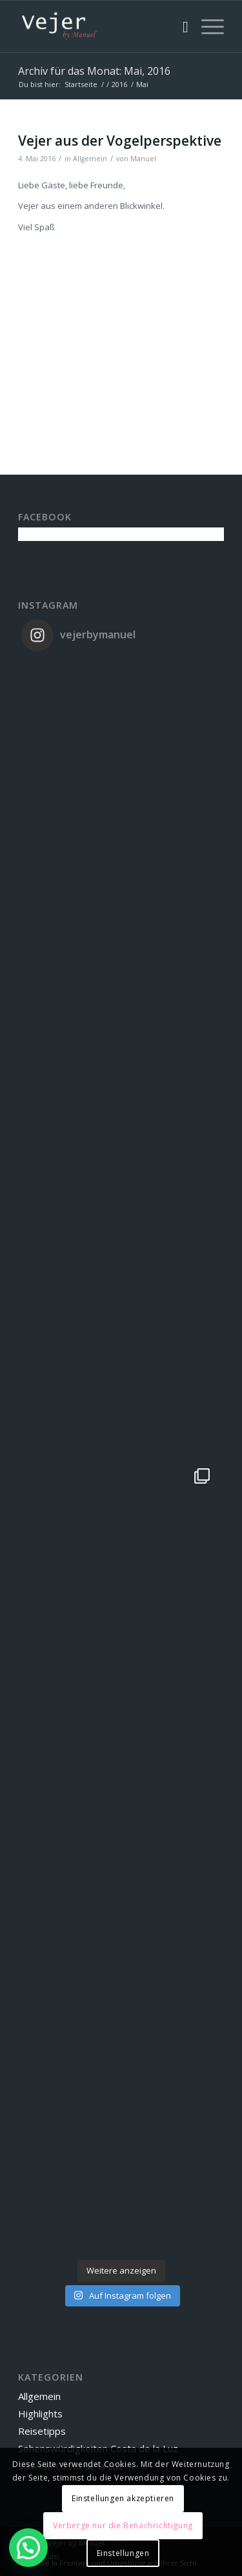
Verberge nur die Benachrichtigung (123, 2525)
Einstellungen (123, 2553)
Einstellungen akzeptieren (123, 2498)
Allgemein (90, 158)
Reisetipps (42, 2430)
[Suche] (179, 26)
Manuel (143, 158)
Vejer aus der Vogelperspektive (119, 141)
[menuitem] (179, 26)
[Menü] (206, 26)
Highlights (40, 2413)
